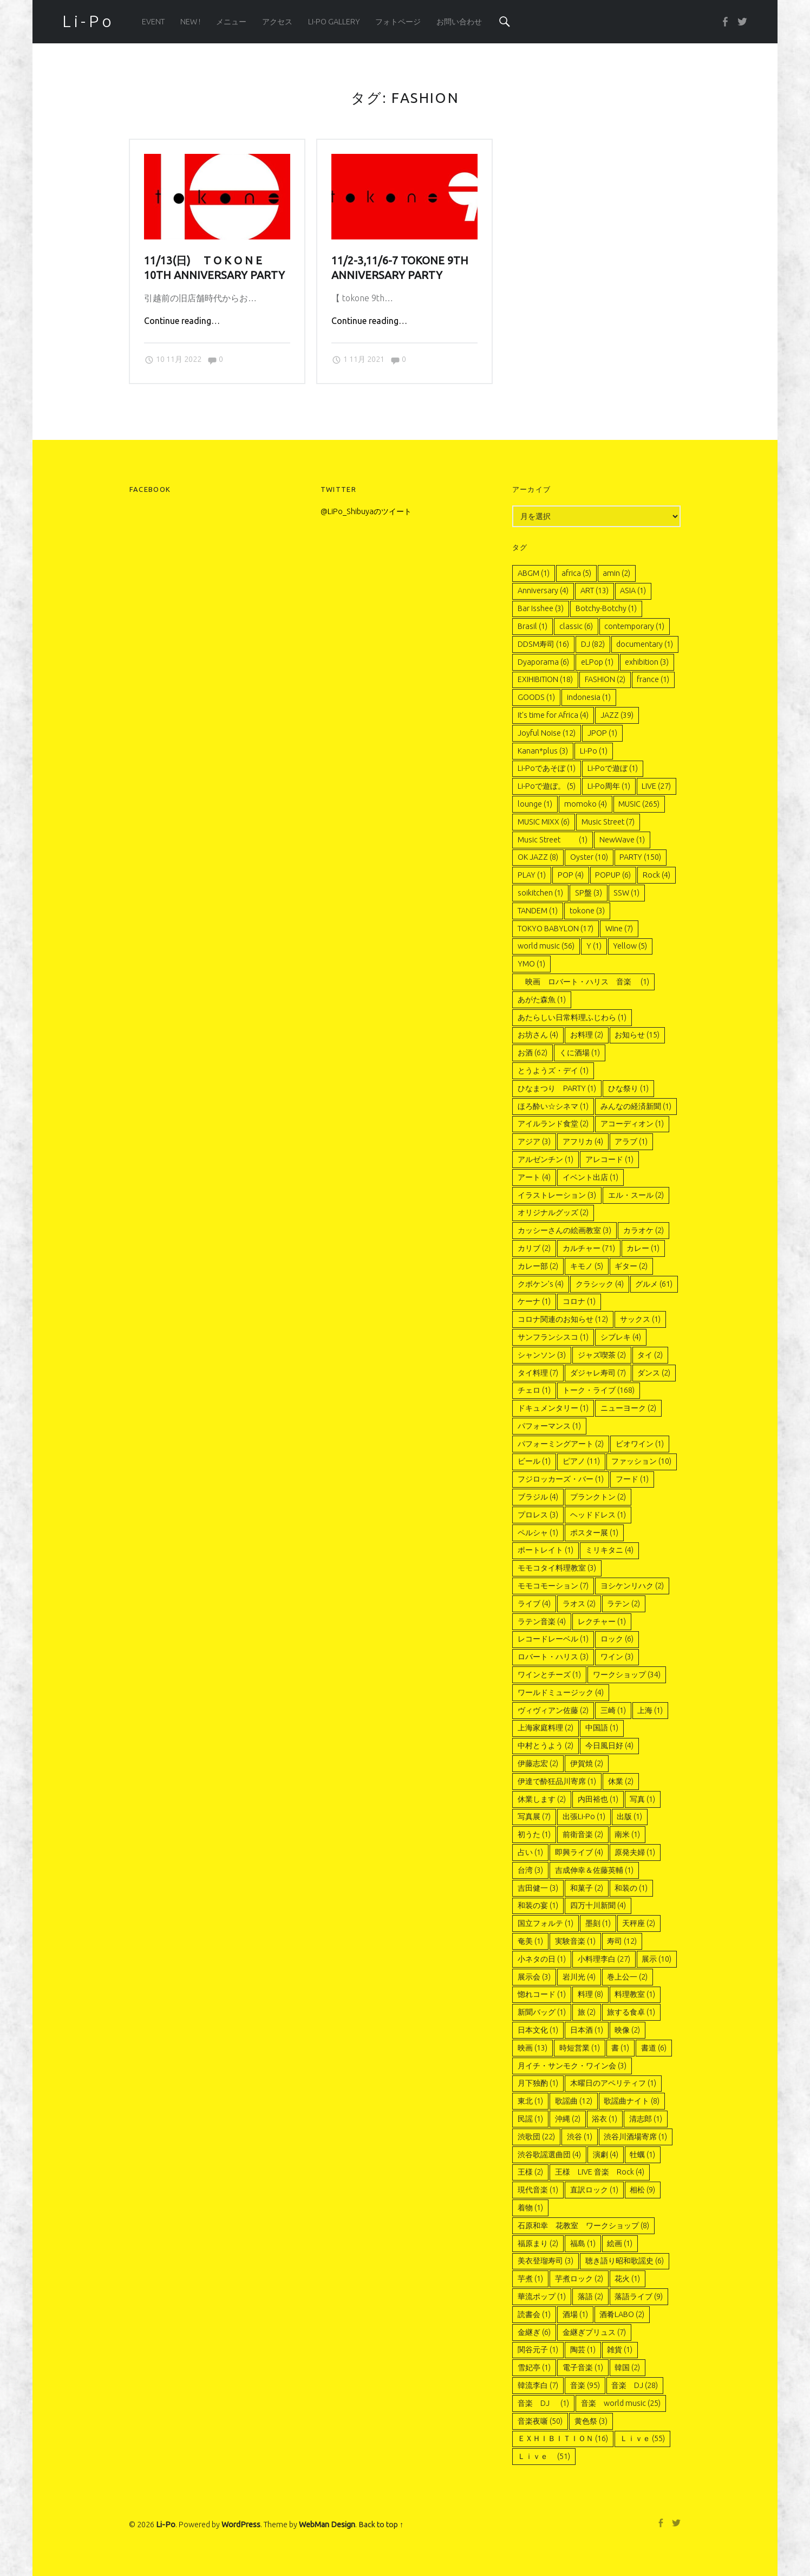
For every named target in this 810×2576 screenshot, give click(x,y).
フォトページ (398, 21)
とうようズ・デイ (553, 1070)
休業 (620, 1781)
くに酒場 (579, 1052)
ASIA (633, 590)
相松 (642, 2189)
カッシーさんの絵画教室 (564, 1230)
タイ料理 (538, 1372)
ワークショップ (627, 1674)
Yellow (630, 946)
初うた (534, 1834)
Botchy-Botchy (606, 608)
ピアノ (581, 1461)
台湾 (530, 1870)
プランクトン (598, 1497)
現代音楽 (538, 2189)
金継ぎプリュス (594, 2332)
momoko (585, 804)
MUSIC (638, 804)
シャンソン (542, 1355)
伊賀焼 (586, 1763)
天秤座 (638, 1923)
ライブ (534, 1603)
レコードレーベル (553, 1638)
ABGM (534, 573)
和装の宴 (538, 1905)
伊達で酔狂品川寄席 (557, 1781)
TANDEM (538, 910)
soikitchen (540, 892)
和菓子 (586, 1888)
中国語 (601, 1727)
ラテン (623, 1603)
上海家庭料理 (545, 1727)
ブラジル (538, 1497)
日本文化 (538, 2030)
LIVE (656, 786)
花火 (627, 2278)
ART (594, 590)
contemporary (634, 626)
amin (616, 573)
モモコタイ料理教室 (557, 1567)
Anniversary (543, 590)
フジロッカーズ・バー (561, 1479)
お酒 (532, 1052)
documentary (644, 644)
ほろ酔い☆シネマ (553, 1106)
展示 (656, 1959)
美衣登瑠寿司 (545, 2260)
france (653, 679)
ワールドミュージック (561, 1692)
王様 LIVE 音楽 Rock (599, 2172)
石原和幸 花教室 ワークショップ (583, 2225)
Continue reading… (182, 321)
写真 (642, 1799)
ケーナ (534, 1301)
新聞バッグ (542, 2012)
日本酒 (586, 2030)
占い (530, 1852)
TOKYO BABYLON (555, 928)
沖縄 (567, 2118)
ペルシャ (538, 1532)
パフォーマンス (549, 1426)
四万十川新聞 (598, 1905)
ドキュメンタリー (553, 1408)
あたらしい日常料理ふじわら (572, 1017)
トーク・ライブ (599, 1390)
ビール (534, 1461)
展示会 (534, 1976)
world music (546, 946)
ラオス (579, 1603)
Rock (656, 875)
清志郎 (645, 2118)
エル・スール (636, 1195)
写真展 (534, 1816)
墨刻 (598, 1923)
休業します (542, 1799)
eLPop (597, 662)
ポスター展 (594, 1532)
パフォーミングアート (561, 1443)
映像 (627, 2030)
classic (576, 626)
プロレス (538, 1514)
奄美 (530, 1941)
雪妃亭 (534, 2367)
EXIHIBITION (545, 679)
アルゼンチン (545, 1159)
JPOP (602, 733)
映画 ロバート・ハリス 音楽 (583, 981)
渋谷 (579, 2136)
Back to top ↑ (380, 2524)
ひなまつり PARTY (557, 1088)
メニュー (231, 21)
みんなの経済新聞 (635, 1106)
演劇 (605, 2154)
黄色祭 (591, 2421)
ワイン (616, 1656)
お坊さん (538, 1034)
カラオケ (643, 1230)
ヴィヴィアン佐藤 (553, 1710)
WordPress (240, 2524)
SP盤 (588, 892)
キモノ (586, 1266)
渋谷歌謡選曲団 (549, 2154)
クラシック (600, 1284)
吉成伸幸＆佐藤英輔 (594, 1870)
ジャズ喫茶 (602, 1355)
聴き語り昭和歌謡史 (624, 2260)
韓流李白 (538, 2385)
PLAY (532, 875)
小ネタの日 (542, 1959)
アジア (534, 1141)
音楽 (585, 2385)
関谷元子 (538, 2349)
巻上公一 (627, 1976)
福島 (583, 2243)
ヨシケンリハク (632, 1585)
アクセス (277, 21)
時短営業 (579, 2047)
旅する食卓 (631, 2012)
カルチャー (589, 1248)
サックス (640, 1319)
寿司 (622, 1941)
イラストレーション (557, 1195)
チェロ (534, 1390)
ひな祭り (628, 1088)
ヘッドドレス (598, 1514)
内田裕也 (598, 1799)
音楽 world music (621, 2403)
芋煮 (530, 2278)
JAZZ (616, 715)
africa (576, 573)
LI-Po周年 (608, 786)
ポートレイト (545, 1550)
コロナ (579, 1301)
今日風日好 (609, 1745)
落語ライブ (639, 2296)
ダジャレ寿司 (598, 1372)
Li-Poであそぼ (547, 768)
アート (534, 1177)
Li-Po (594, 751)
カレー (642, 1248)
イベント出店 (590, 1177)
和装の (631, 1888)
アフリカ (583, 1141)
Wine (619, 928)
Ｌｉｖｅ (642, 2438)
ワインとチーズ (549, 1674)
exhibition (647, 662)
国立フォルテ (545, 1923)
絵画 (619, 2243)
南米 (627, 1834)
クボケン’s (541, 1284)
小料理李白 (604, 1959)
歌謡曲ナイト (631, 2101)
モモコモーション (553, 1585)
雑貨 (619, 2349)
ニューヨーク (628, 1408)
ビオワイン (640, 1443)
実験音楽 (575, 1941)
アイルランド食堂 (553, 1123)
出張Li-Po (584, 1816)
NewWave (622, 839)
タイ (650, 1355)
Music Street (608, 821)
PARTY (640, 857)
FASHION (605, 679)
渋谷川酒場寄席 (635, 2136)
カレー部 (538, 1266)
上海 (650, 1710)
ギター (631, 1266)
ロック (616, 1638)
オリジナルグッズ (553, 1212)
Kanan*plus (543, 751)
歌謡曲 (573, 2101)
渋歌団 (536, 2136)
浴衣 (604, 2118)
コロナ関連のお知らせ (563, 1319)
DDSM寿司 (543, 644)
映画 (532, 2047)
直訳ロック (594, 2189)
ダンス (653, 1372)
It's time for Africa (553, 715)
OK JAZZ (538, 857)
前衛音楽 (583, 1834)
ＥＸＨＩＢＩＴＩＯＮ (563, 2438)
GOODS (536, 697)
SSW (626, 892)
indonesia (589, 697)
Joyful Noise (547, 733)
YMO (531, 963)
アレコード (609, 1159)
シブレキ (620, 1337)
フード (632, 1479)
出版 (629, 1816)
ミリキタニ (609, 1550)
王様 (530, 2172)
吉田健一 (538, 1888)
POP (571, 875)
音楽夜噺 (540, 2421)
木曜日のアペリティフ (613, 2083)
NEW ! (190, 21)
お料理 (586, 1034)
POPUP (613, 875)
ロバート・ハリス (553, 1656)
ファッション (641, 1461)
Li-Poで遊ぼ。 (547, 786)
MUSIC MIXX (544, 821)
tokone (587, 910)
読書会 (534, 2314)
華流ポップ (542, 2296)
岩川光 (579, 1976)
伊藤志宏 (538, 1763)
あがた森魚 (542, 999)
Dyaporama (543, 662)
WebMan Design (327, 2524)
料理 (590, 1994)
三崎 (613, 1710)
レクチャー (602, 1621)
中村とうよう (545, 1745)
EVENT (153, 21)
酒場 (575, 2314)
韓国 (627, 2367)
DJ (593, 644)
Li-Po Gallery (334, 21)
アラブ (631, 1141)
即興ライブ (579, 1852)
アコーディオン (632, 1123)
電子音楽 (583, 2367)
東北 (530, 2101)
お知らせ (637, 1034)
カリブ (534, 1248)
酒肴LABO (621, 2314)
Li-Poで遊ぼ (612, 768)
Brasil (532, 626)
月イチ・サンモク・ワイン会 (572, 2065)
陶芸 (583, 2349)
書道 (654, 2047)
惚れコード (542, 1994)
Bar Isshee (541, 608)
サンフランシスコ (553, 1337)
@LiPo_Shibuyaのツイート (366, 511)
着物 (530, 2207)
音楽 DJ (634, 2385)
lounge (535, 804)
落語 (590, 2296)
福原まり (538, 2243)
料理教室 (635, 1994)
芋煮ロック (579, 2278)
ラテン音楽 (542, 1621)
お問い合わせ (459, 21)
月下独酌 (538, 2083)
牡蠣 (642, 2154)
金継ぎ (534, 2332)
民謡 (530, 2118)
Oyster (589, 857)
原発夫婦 (635, 1852)
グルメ (653, 1284)
